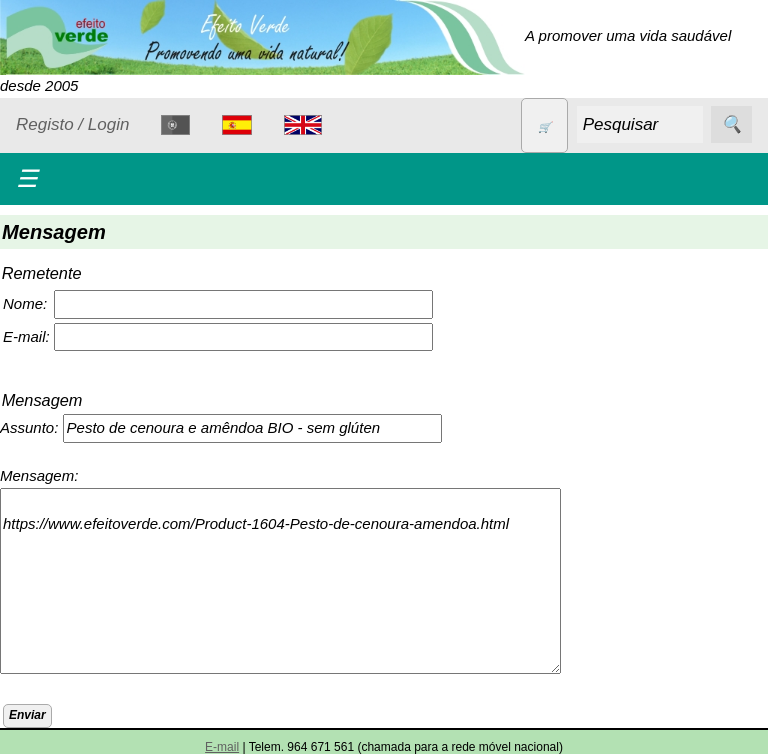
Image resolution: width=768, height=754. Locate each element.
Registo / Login (72, 124)
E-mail (222, 747)
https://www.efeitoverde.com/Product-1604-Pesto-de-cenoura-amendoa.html (280, 581)
